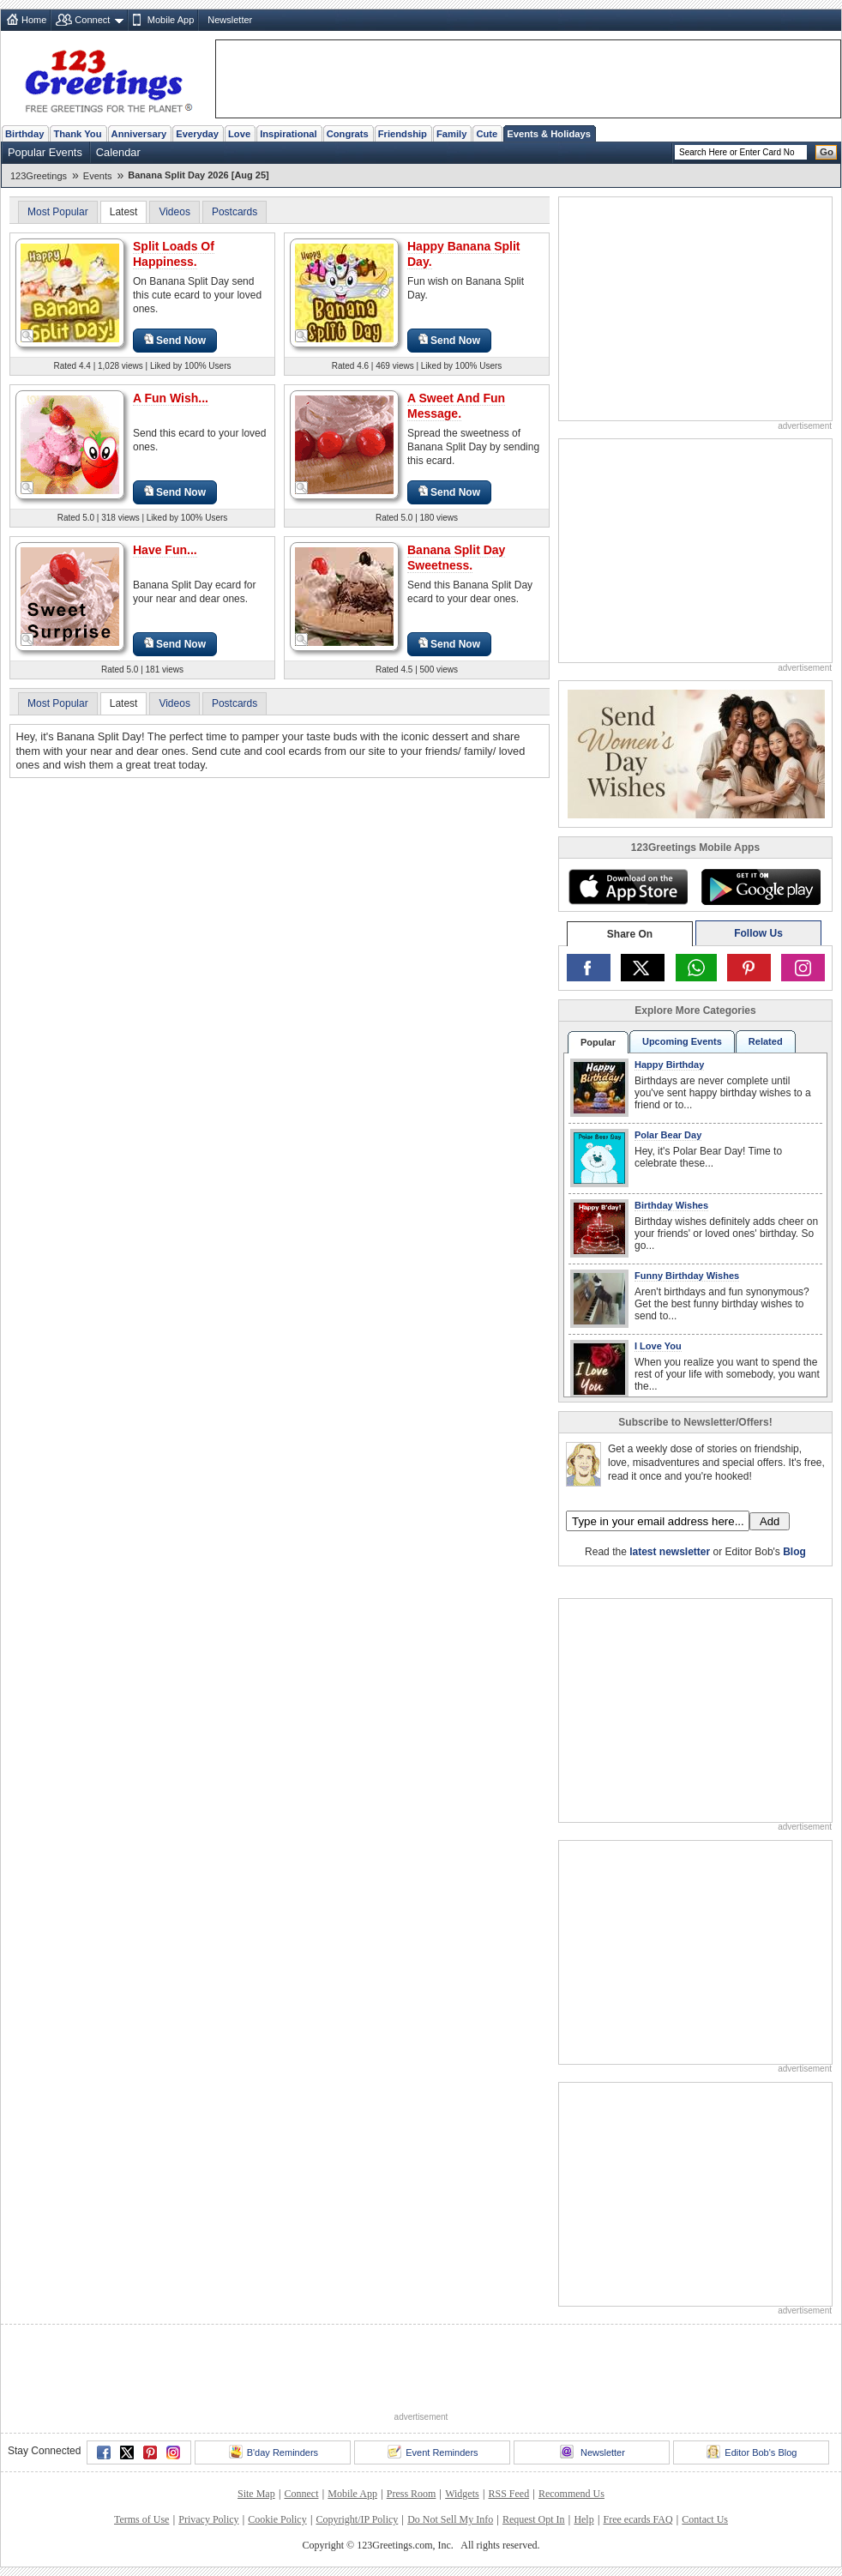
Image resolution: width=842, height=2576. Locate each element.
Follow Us (758, 933)
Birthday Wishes (671, 1205)
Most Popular (57, 212)
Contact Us (705, 2519)
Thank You (77, 134)
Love (239, 134)
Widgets (462, 2494)
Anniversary (139, 134)
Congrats (348, 134)
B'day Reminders (273, 2451)
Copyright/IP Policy (357, 2519)
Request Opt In (533, 2519)
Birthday (24, 134)
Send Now (175, 340)
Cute (486, 134)
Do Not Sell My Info (450, 2519)
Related (766, 1041)
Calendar (118, 152)
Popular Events (45, 152)
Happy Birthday (669, 1064)
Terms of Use (141, 2519)
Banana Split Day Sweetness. (456, 557)
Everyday (197, 134)
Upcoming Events (682, 1041)
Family (451, 134)
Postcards (234, 212)
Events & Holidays (549, 134)
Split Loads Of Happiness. (173, 253)
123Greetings (38, 176)
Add (769, 1521)
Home (33, 20)
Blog (794, 1552)
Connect (92, 20)
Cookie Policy (277, 2519)
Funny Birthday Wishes (687, 1275)
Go (826, 152)
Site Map (256, 2494)
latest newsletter (669, 1552)
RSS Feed (508, 2494)
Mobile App (170, 20)
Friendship (402, 134)
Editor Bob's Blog (752, 2451)
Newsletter (229, 20)
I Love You (658, 1346)
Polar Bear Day (668, 1135)
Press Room (411, 2494)
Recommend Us (571, 2494)
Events (97, 176)
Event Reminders (433, 2451)
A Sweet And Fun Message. (456, 405)
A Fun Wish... (170, 398)
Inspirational (288, 134)
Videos (174, 212)
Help (583, 2519)
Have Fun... (165, 550)
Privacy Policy (208, 2519)
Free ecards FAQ (637, 2519)
